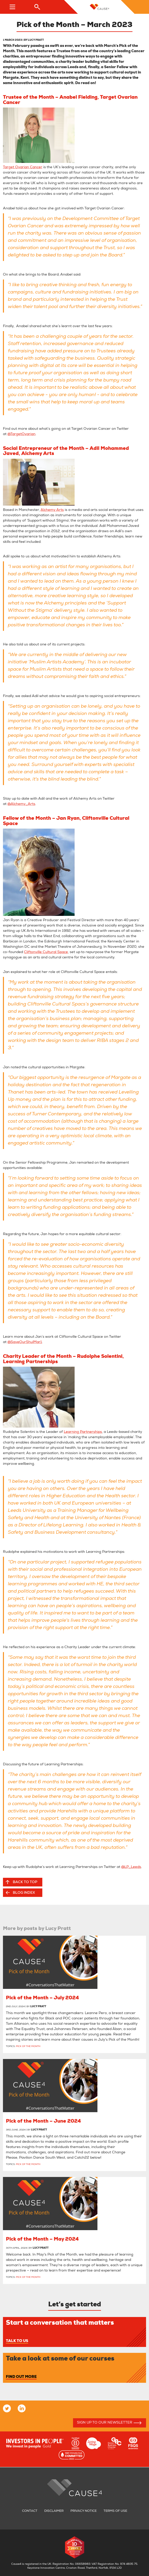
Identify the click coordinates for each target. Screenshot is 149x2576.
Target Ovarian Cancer (22, 167)
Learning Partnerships (83, 1432)
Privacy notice (83, 2511)
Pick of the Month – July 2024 (42, 1998)
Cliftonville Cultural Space (46, 952)
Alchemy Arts (52, 510)
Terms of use (115, 2511)
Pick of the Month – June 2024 (43, 2121)
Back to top (25, 1882)
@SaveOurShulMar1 (24, 1342)
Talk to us (17, 2341)
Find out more (21, 2377)
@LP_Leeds (131, 1867)
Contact (29, 2511)
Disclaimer (54, 2511)
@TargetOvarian (21, 434)
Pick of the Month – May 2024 (42, 2239)
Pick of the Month (28, 2046)
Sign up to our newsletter (104, 2423)
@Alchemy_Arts (21, 804)
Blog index (24, 1893)
